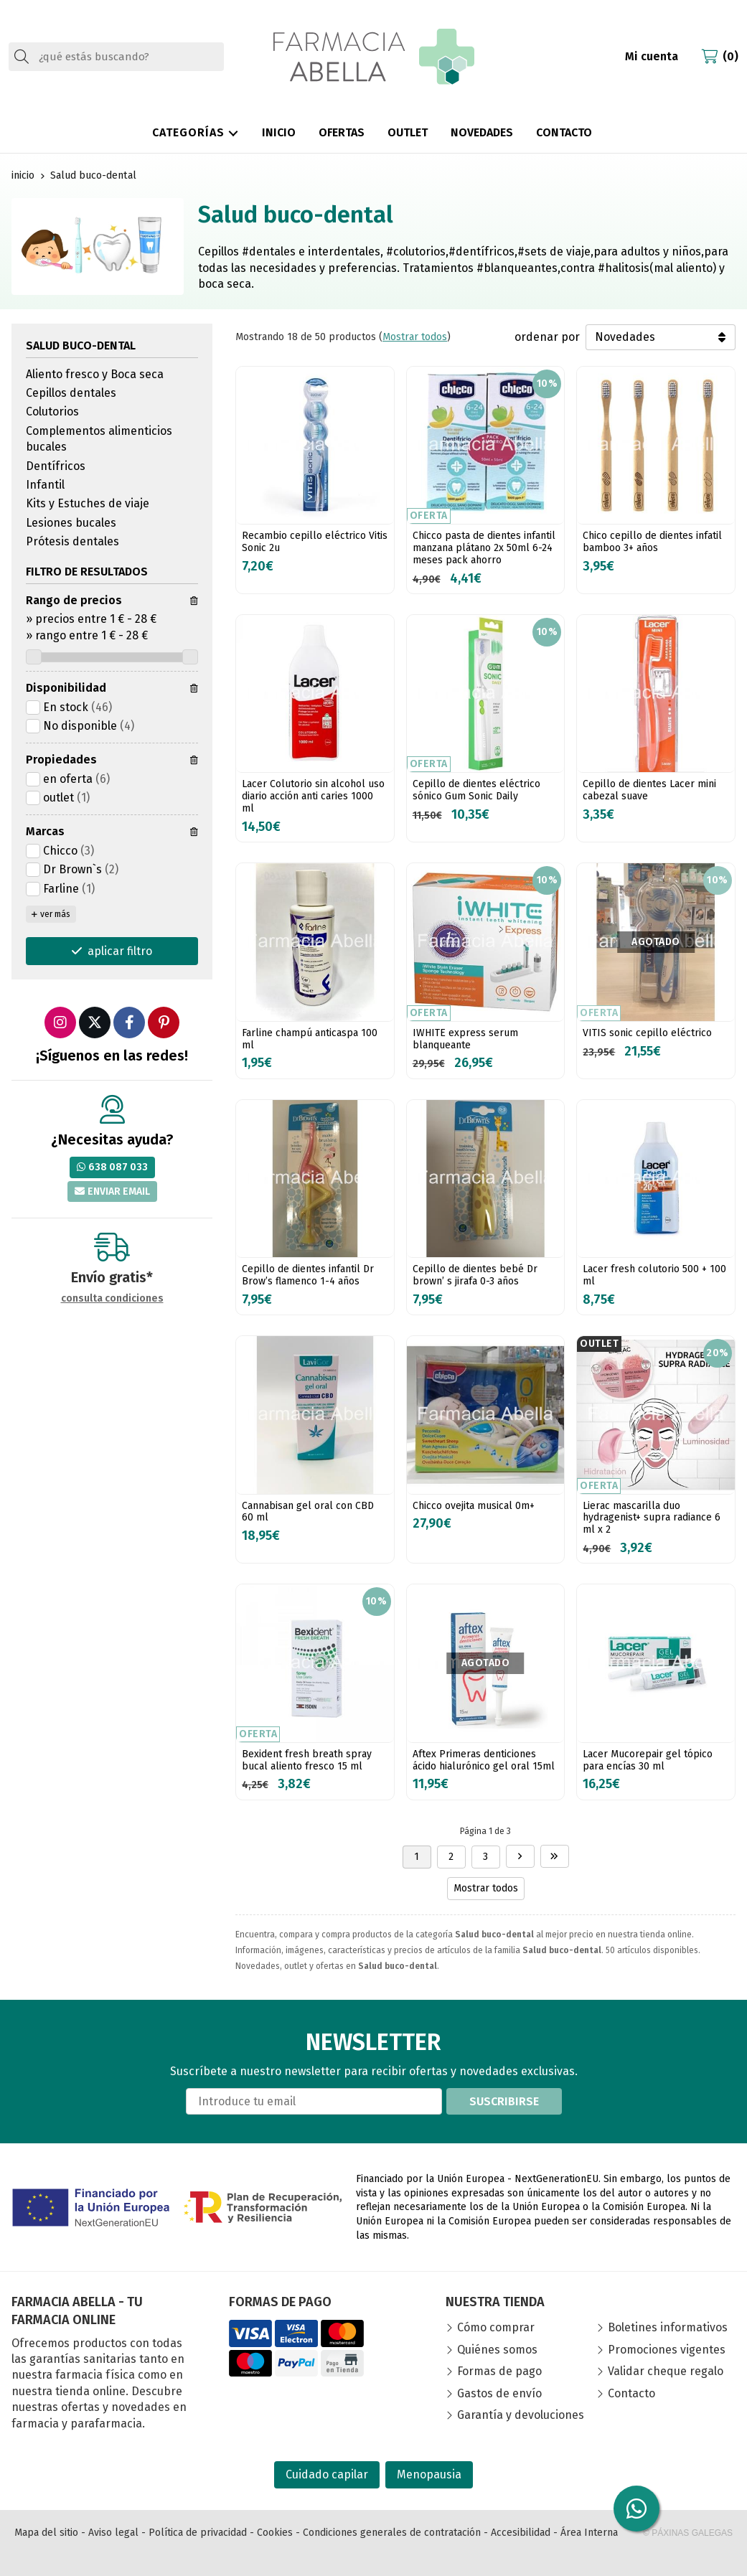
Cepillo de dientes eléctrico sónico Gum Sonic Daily (476, 790)
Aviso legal (113, 2532)
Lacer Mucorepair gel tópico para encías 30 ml (648, 1760)
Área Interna (589, 2532)
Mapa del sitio (46, 2532)
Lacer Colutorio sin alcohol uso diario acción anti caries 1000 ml (313, 796)
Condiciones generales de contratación (392, 2532)
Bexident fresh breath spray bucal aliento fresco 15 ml (307, 1760)
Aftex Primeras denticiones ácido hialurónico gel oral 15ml (484, 1760)
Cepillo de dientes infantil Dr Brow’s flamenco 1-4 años (308, 1275)
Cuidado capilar (327, 2474)
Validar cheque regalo (665, 2371)
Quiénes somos (497, 2349)
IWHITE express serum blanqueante (465, 1039)
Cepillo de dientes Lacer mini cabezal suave (649, 790)
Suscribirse (504, 2101)
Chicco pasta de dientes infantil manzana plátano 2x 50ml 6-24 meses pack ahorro (484, 548)
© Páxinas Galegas (688, 2533)
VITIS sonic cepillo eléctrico (647, 1033)
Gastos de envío (499, 2393)
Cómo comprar (496, 2327)
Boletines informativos (668, 2327)
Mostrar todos (414, 337)
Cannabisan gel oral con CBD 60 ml (308, 1512)
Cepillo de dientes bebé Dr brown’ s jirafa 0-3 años (475, 1275)
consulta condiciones (112, 1299)
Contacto (631, 2393)
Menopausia (429, 2474)
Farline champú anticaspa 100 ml (309, 1039)
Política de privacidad (198, 2532)
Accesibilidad (520, 2532)
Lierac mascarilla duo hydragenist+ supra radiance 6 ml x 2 (651, 1518)
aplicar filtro (120, 951)
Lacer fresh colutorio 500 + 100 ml (654, 1275)
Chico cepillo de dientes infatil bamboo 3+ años (652, 542)
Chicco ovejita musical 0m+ (474, 1506)
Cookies (275, 2532)
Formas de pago (499, 2371)
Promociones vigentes (666, 2349)
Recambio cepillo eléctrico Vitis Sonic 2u (314, 542)
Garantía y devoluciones (520, 2415)
